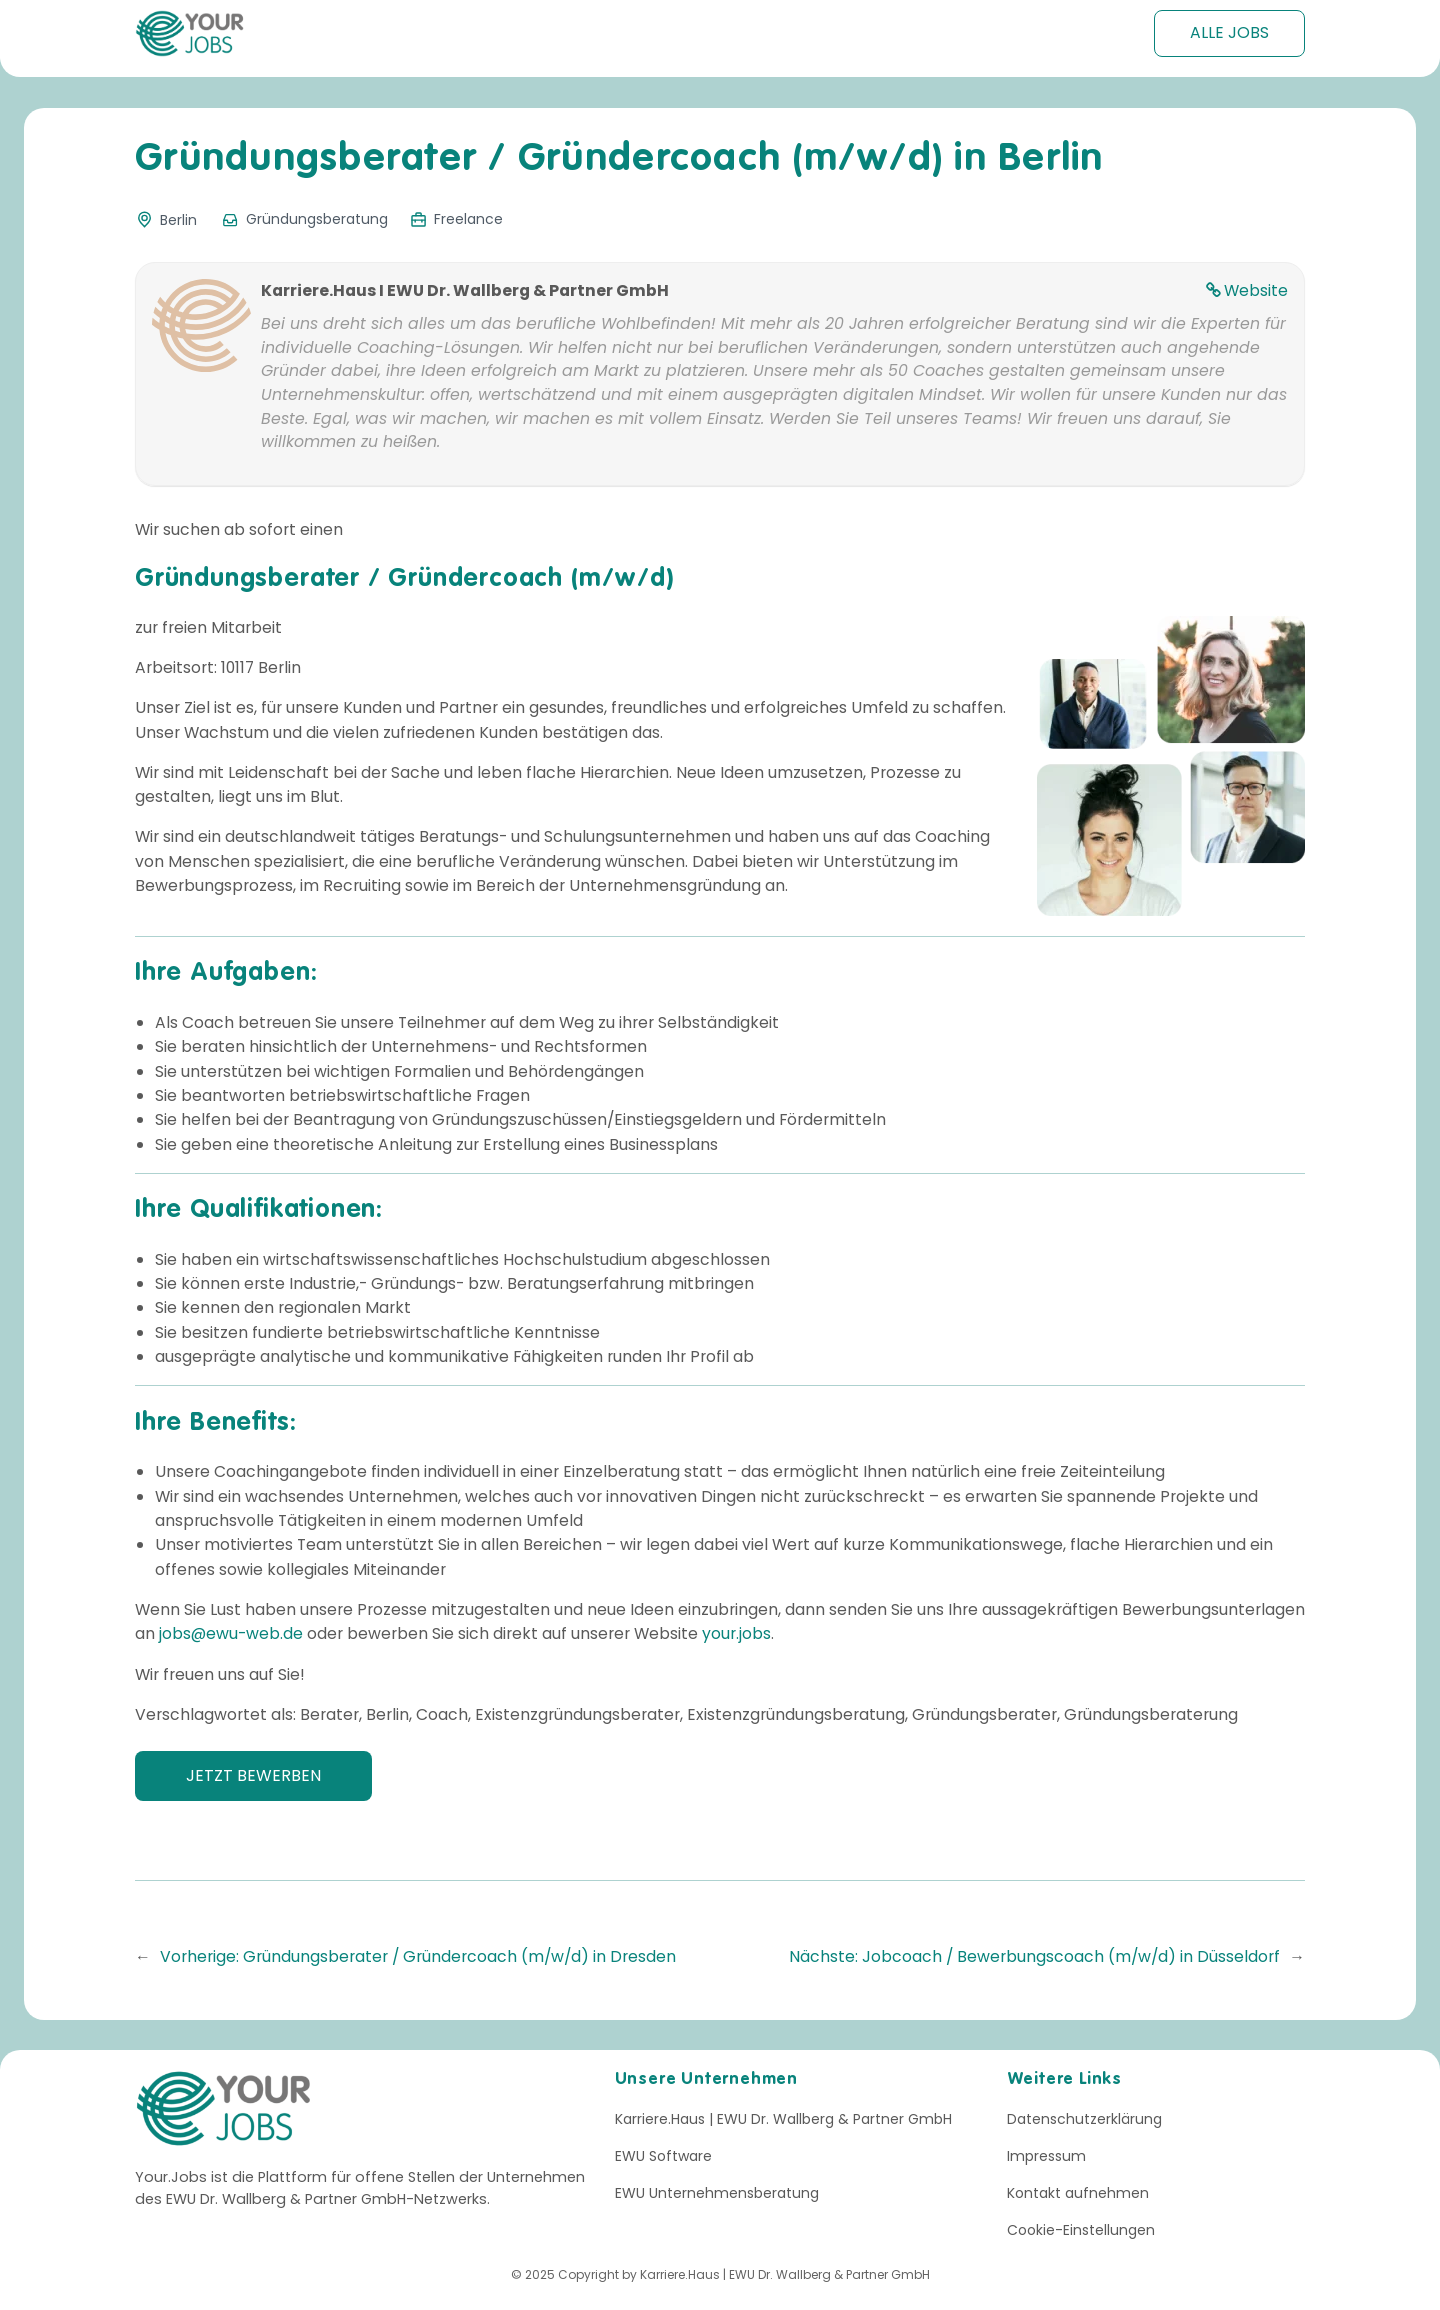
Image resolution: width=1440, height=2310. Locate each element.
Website (1256, 290)
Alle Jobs (1229, 32)
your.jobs (736, 1633)
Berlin (178, 220)
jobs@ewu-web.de (231, 1633)
